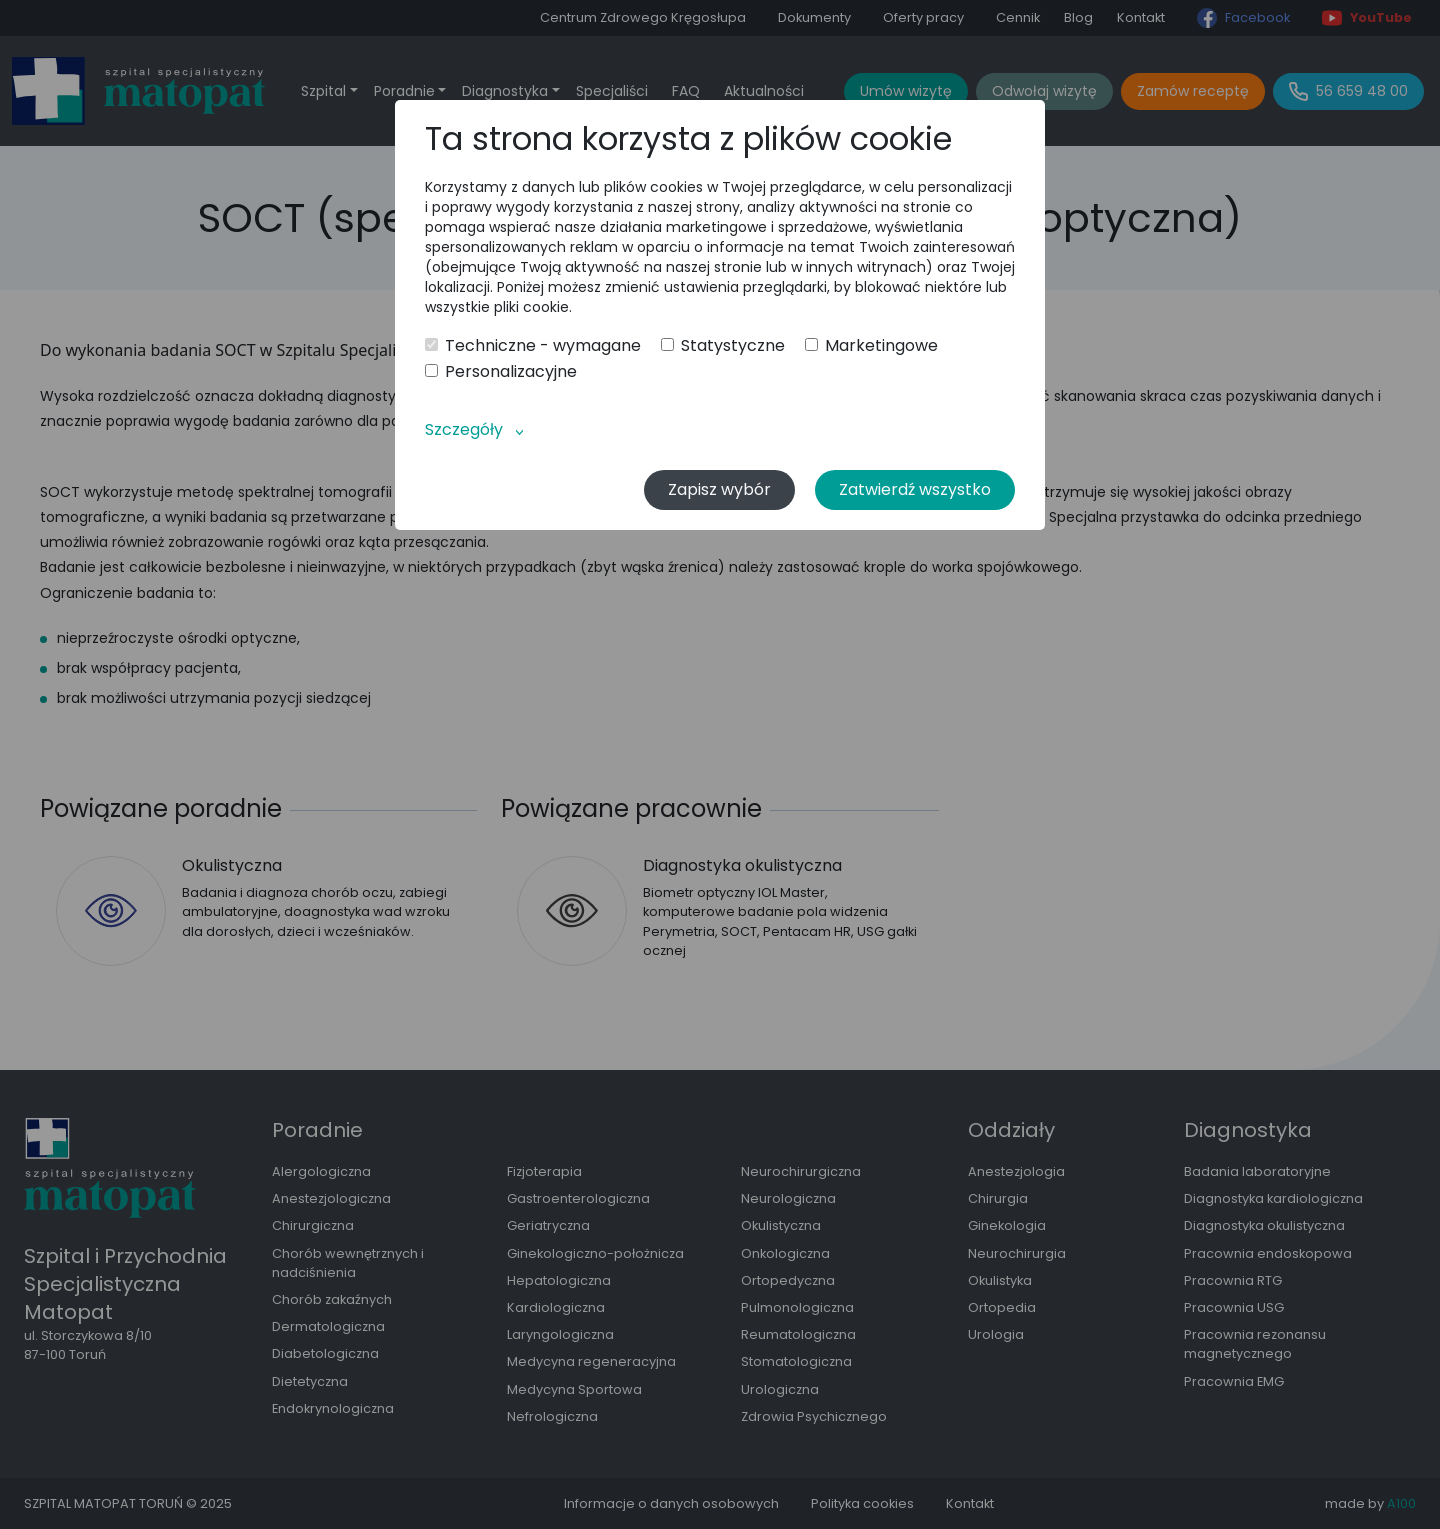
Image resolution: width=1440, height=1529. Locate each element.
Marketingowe (871, 346)
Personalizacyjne (501, 372)
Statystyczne (723, 346)
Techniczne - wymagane (533, 346)
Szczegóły (464, 429)
